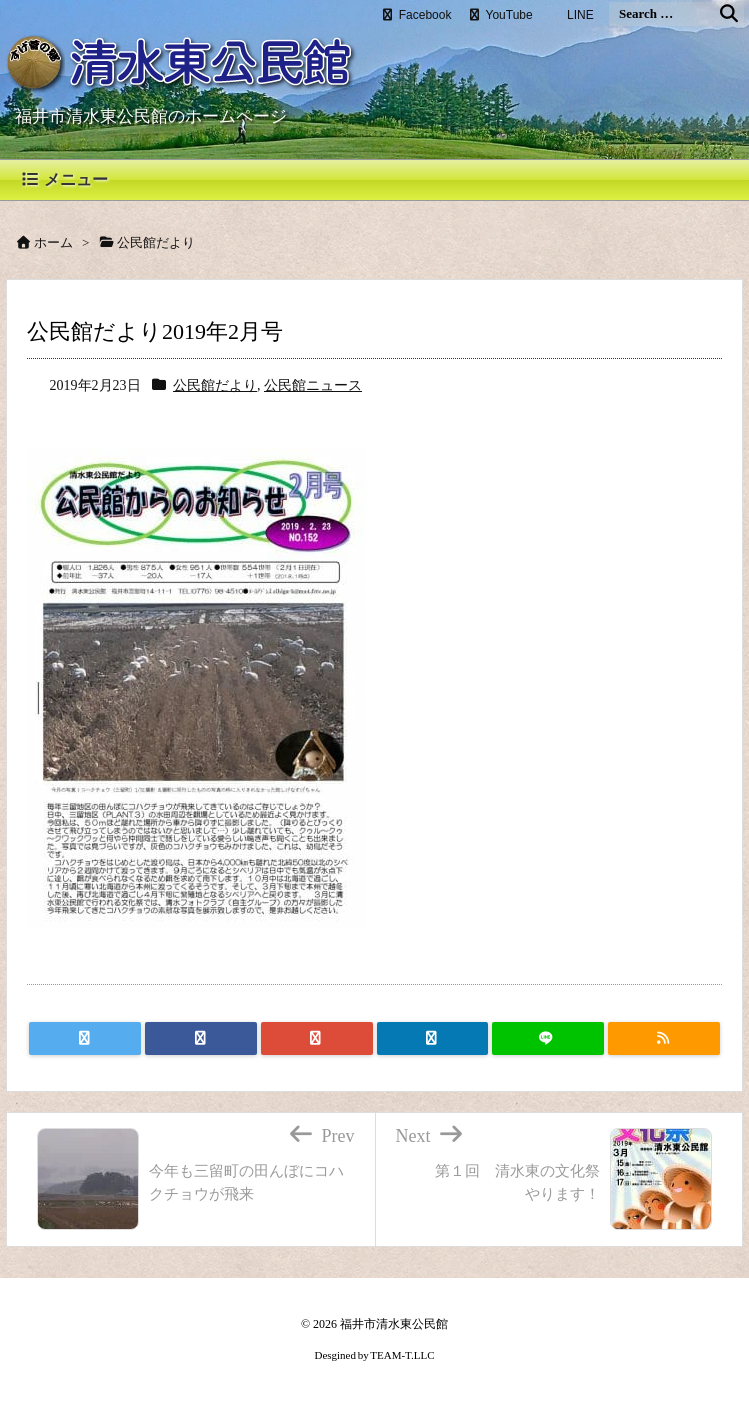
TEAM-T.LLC (402, 1355)
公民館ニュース (313, 385)
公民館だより (215, 385)
